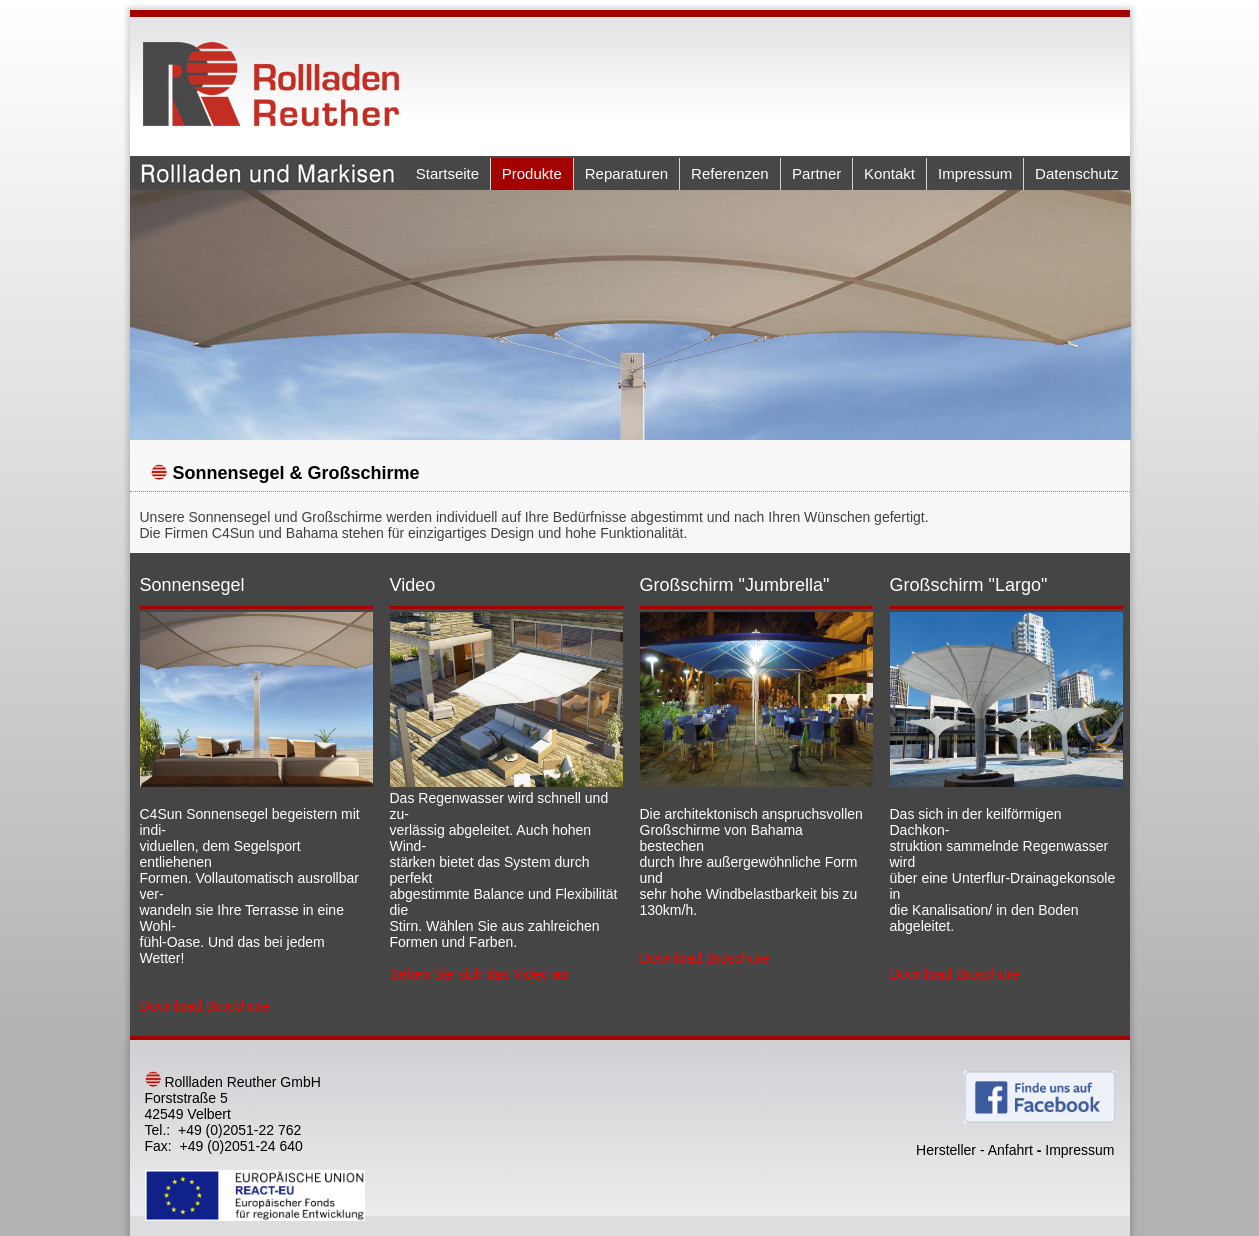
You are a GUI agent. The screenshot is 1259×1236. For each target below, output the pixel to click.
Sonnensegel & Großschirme (296, 473)
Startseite (447, 173)
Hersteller (946, 1150)
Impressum (975, 173)
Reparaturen (626, 173)
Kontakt (889, 173)
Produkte (532, 173)
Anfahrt (1010, 1150)
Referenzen (730, 173)
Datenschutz (1076, 173)
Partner (816, 173)
